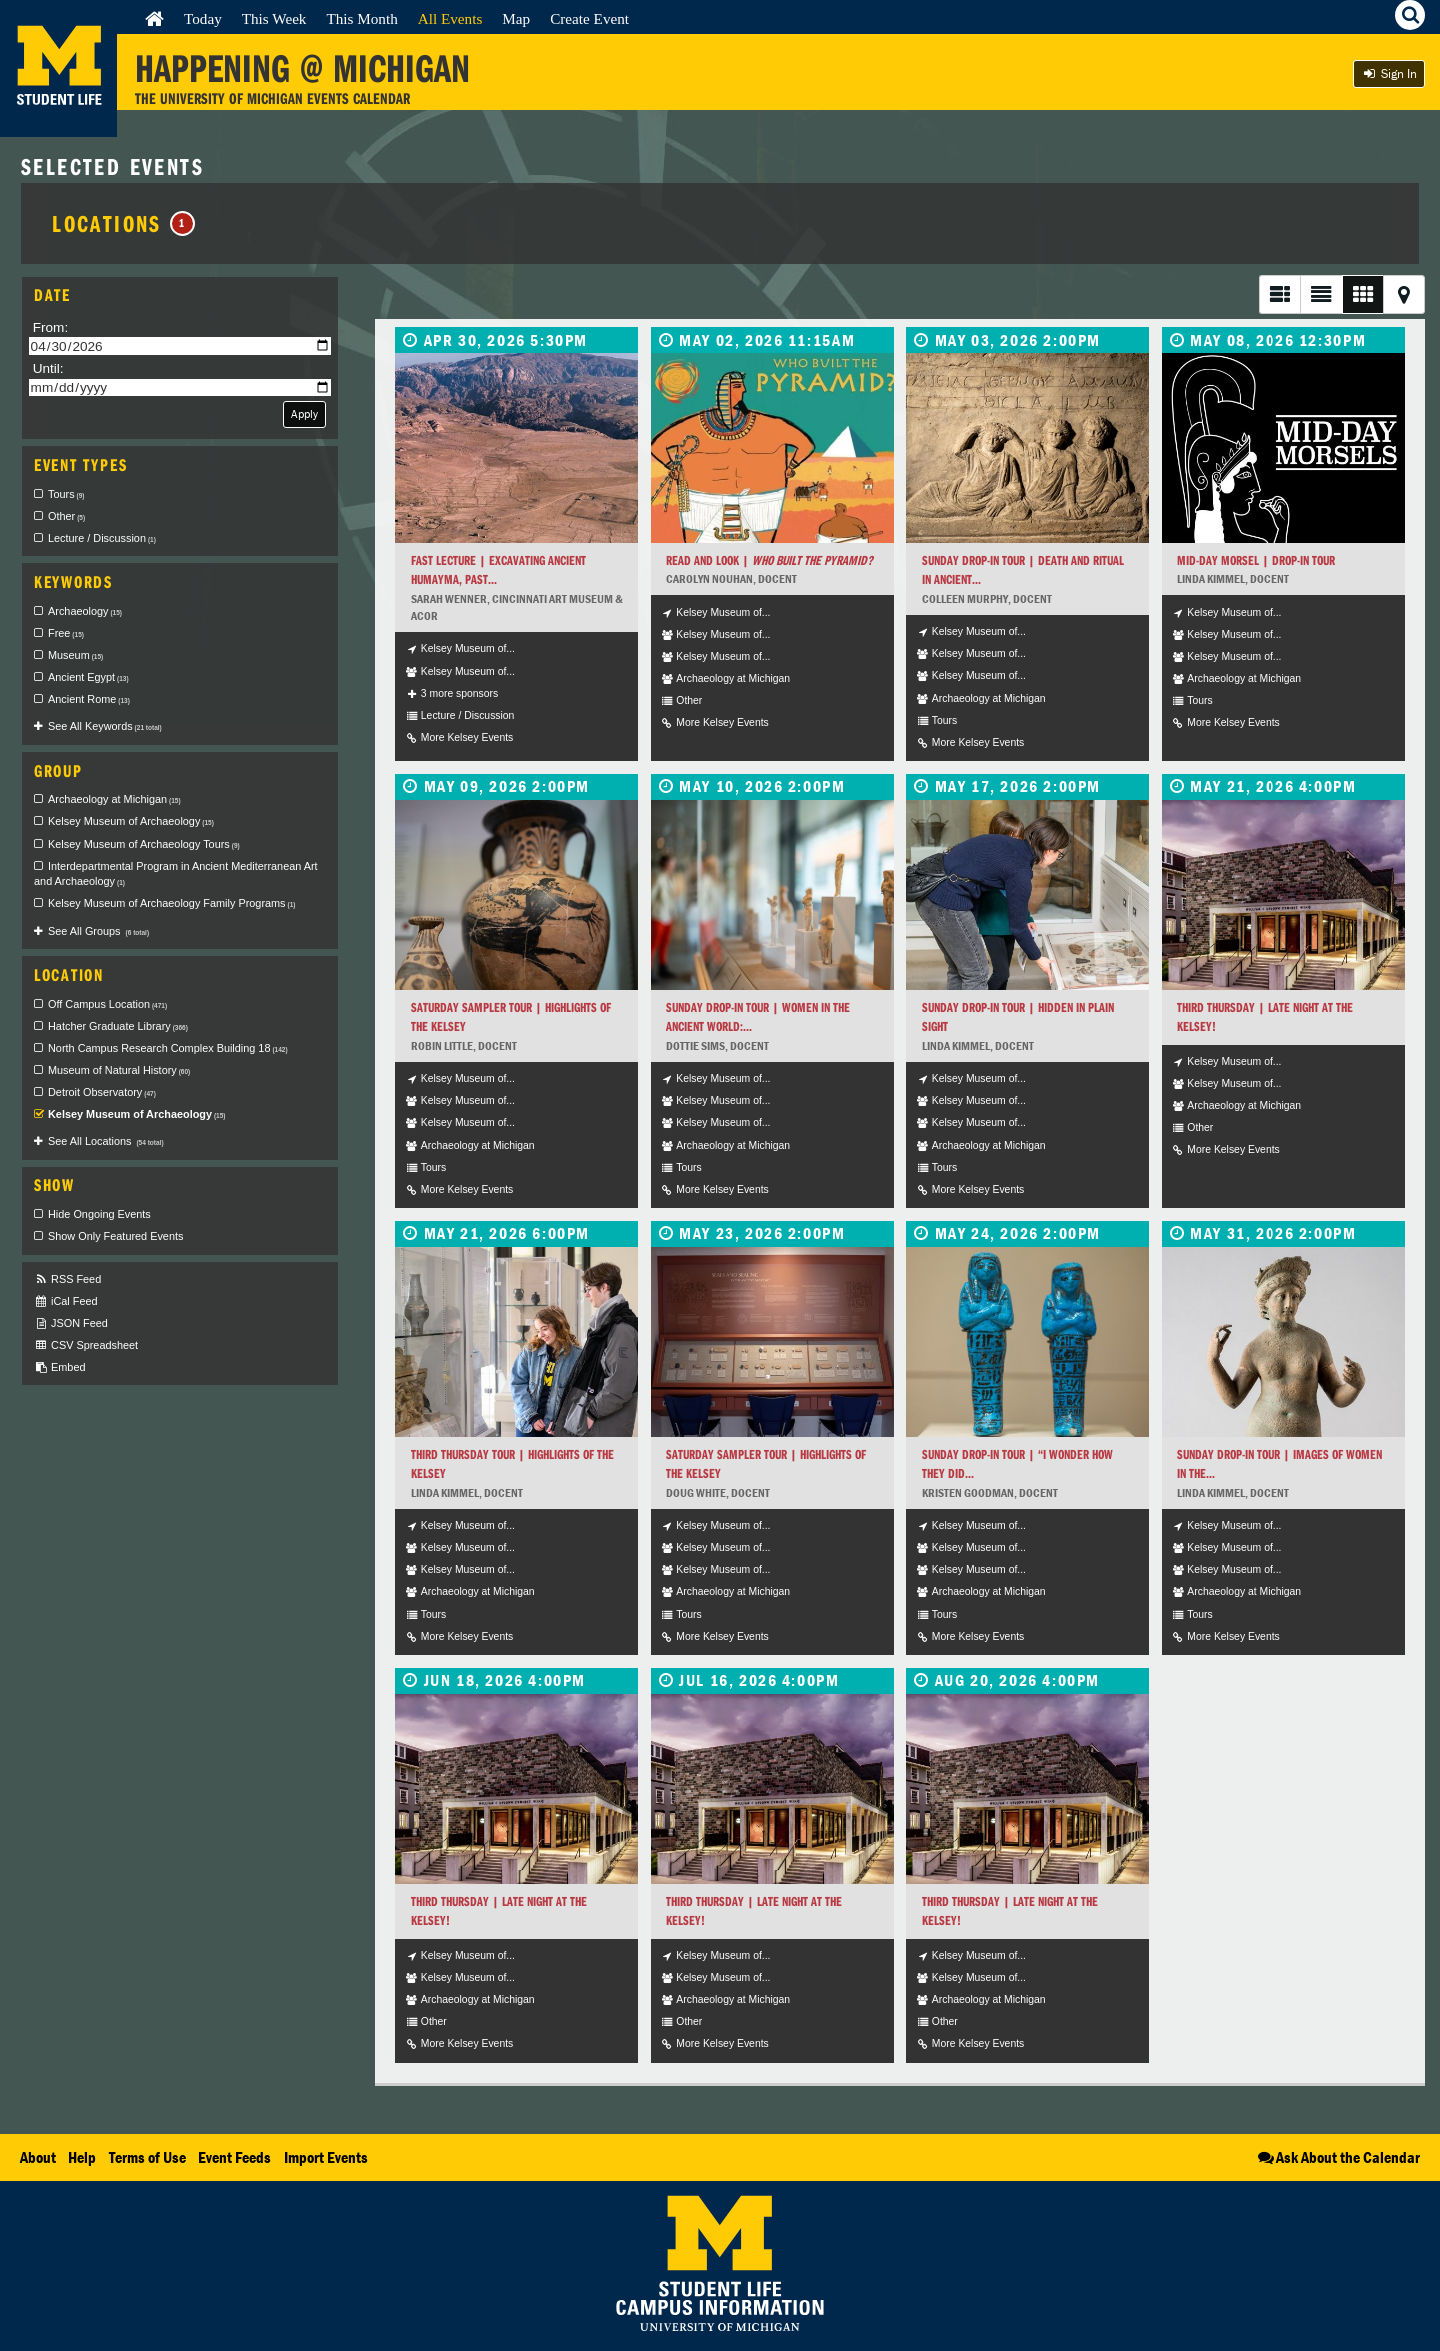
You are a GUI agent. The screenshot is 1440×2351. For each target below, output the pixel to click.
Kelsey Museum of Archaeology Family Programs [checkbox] (171, 903)
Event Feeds (234, 2157)
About (38, 2157)
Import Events (326, 2157)
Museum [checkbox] (75, 655)
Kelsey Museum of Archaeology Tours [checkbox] (144, 844)
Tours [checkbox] (66, 494)
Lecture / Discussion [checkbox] (102, 538)
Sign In (1389, 73)
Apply (304, 413)
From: (51, 327)
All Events (450, 18)
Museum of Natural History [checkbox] (119, 1070)
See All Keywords (105, 726)
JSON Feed (71, 1323)
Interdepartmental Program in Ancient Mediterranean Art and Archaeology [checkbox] (176, 874)
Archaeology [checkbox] (85, 611)
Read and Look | (769, 560)
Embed (59, 1367)
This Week (274, 18)
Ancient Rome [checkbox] (89, 699)
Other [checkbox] (66, 516)
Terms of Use (147, 2157)
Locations (123, 223)
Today (203, 18)
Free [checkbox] (66, 633)
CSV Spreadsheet (86, 1345)
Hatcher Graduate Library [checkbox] (118, 1026)
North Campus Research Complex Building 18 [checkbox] (168, 1048)
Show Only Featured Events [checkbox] (115, 1236)
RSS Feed (67, 1279)
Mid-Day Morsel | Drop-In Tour (1256, 560)
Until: (48, 368)
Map (516, 18)
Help (82, 2157)
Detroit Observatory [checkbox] (102, 1092)
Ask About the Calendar (1337, 2157)
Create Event (589, 18)
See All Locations (106, 1141)
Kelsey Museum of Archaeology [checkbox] (131, 821)
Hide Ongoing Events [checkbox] (99, 1214)
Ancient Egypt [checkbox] (88, 677)
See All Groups (98, 931)
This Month (361, 18)
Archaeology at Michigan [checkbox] (114, 799)
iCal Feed (66, 1301)
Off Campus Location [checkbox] (107, 1004)
